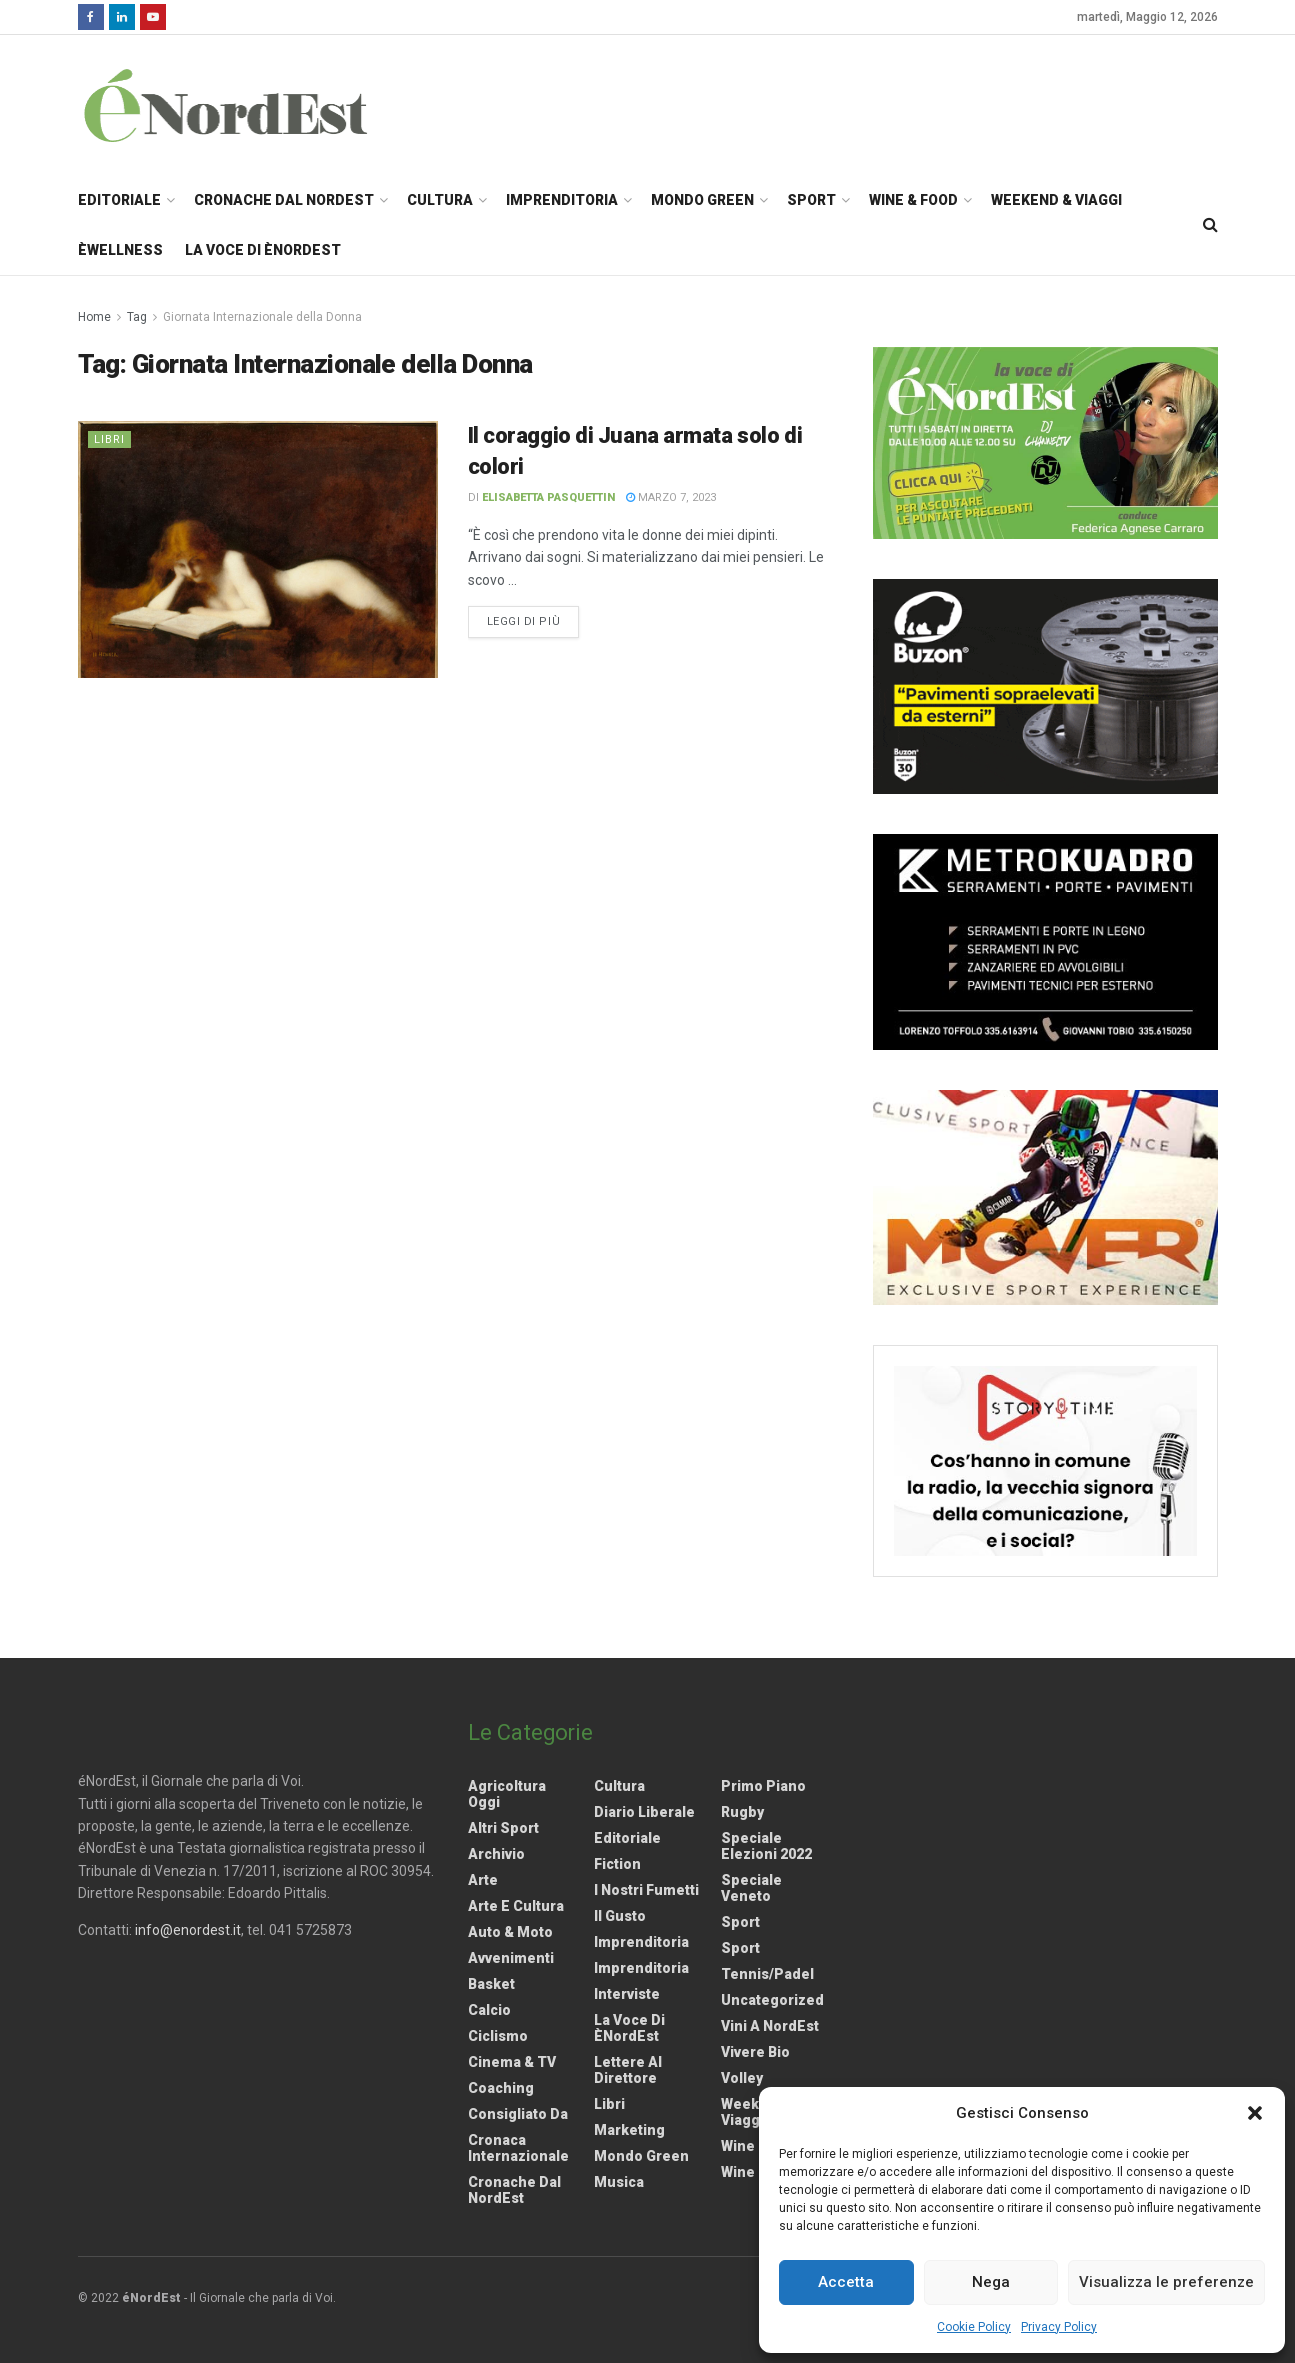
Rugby (742, 1812)
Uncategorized (772, 2000)
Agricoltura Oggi (507, 1794)
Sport (811, 200)
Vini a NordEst (770, 2026)
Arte (483, 1880)
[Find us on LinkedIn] (122, 17)
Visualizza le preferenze (1166, 2282)
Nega (991, 2282)
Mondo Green (702, 200)
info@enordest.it (188, 1930)
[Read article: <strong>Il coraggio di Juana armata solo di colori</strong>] (258, 549)
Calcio (489, 2010)
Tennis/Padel (767, 1974)
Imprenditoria (562, 200)
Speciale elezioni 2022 (766, 1846)
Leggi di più (533, 620)
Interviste (627, 1994)
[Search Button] (1210, 225)
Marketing (629, 2130)
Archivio (496, 1854)
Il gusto (620, 1916)
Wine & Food (913, 200)
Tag (137, 317)
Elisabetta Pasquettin (548, 497)
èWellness (120, 250)
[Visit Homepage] (252, 105)
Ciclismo (498, 2036)
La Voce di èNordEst (263, 250)
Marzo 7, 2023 (671, 497)
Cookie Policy (974, 2327)
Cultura (440, 200)
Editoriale (119, 200)
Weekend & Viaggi (1056, 200)
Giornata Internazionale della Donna (262, 317)
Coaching (501, 2088)
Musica (619, 2182)
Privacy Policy (1059, 2327)
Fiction (617, 1864)
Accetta (846, 2282)
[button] (1255, 2113)
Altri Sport (503, 1828)
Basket (491, 1984)
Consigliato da (518, 2114)
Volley (742, 2078)
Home (94, 317)
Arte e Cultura (516, 1906)
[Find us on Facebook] (91, 17)
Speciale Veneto (751, 1888)
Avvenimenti (511, 1958)
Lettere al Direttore (628, 2070)
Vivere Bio (755, 2052)
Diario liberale (644, 1812)
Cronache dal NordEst (284, 200)
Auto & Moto (510, 1932)
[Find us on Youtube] (153, 17)
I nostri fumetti (646, 1890)
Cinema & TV (512, 2062)
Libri (109, 439)
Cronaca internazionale (518, 2148)
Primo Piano (763, 1786)
